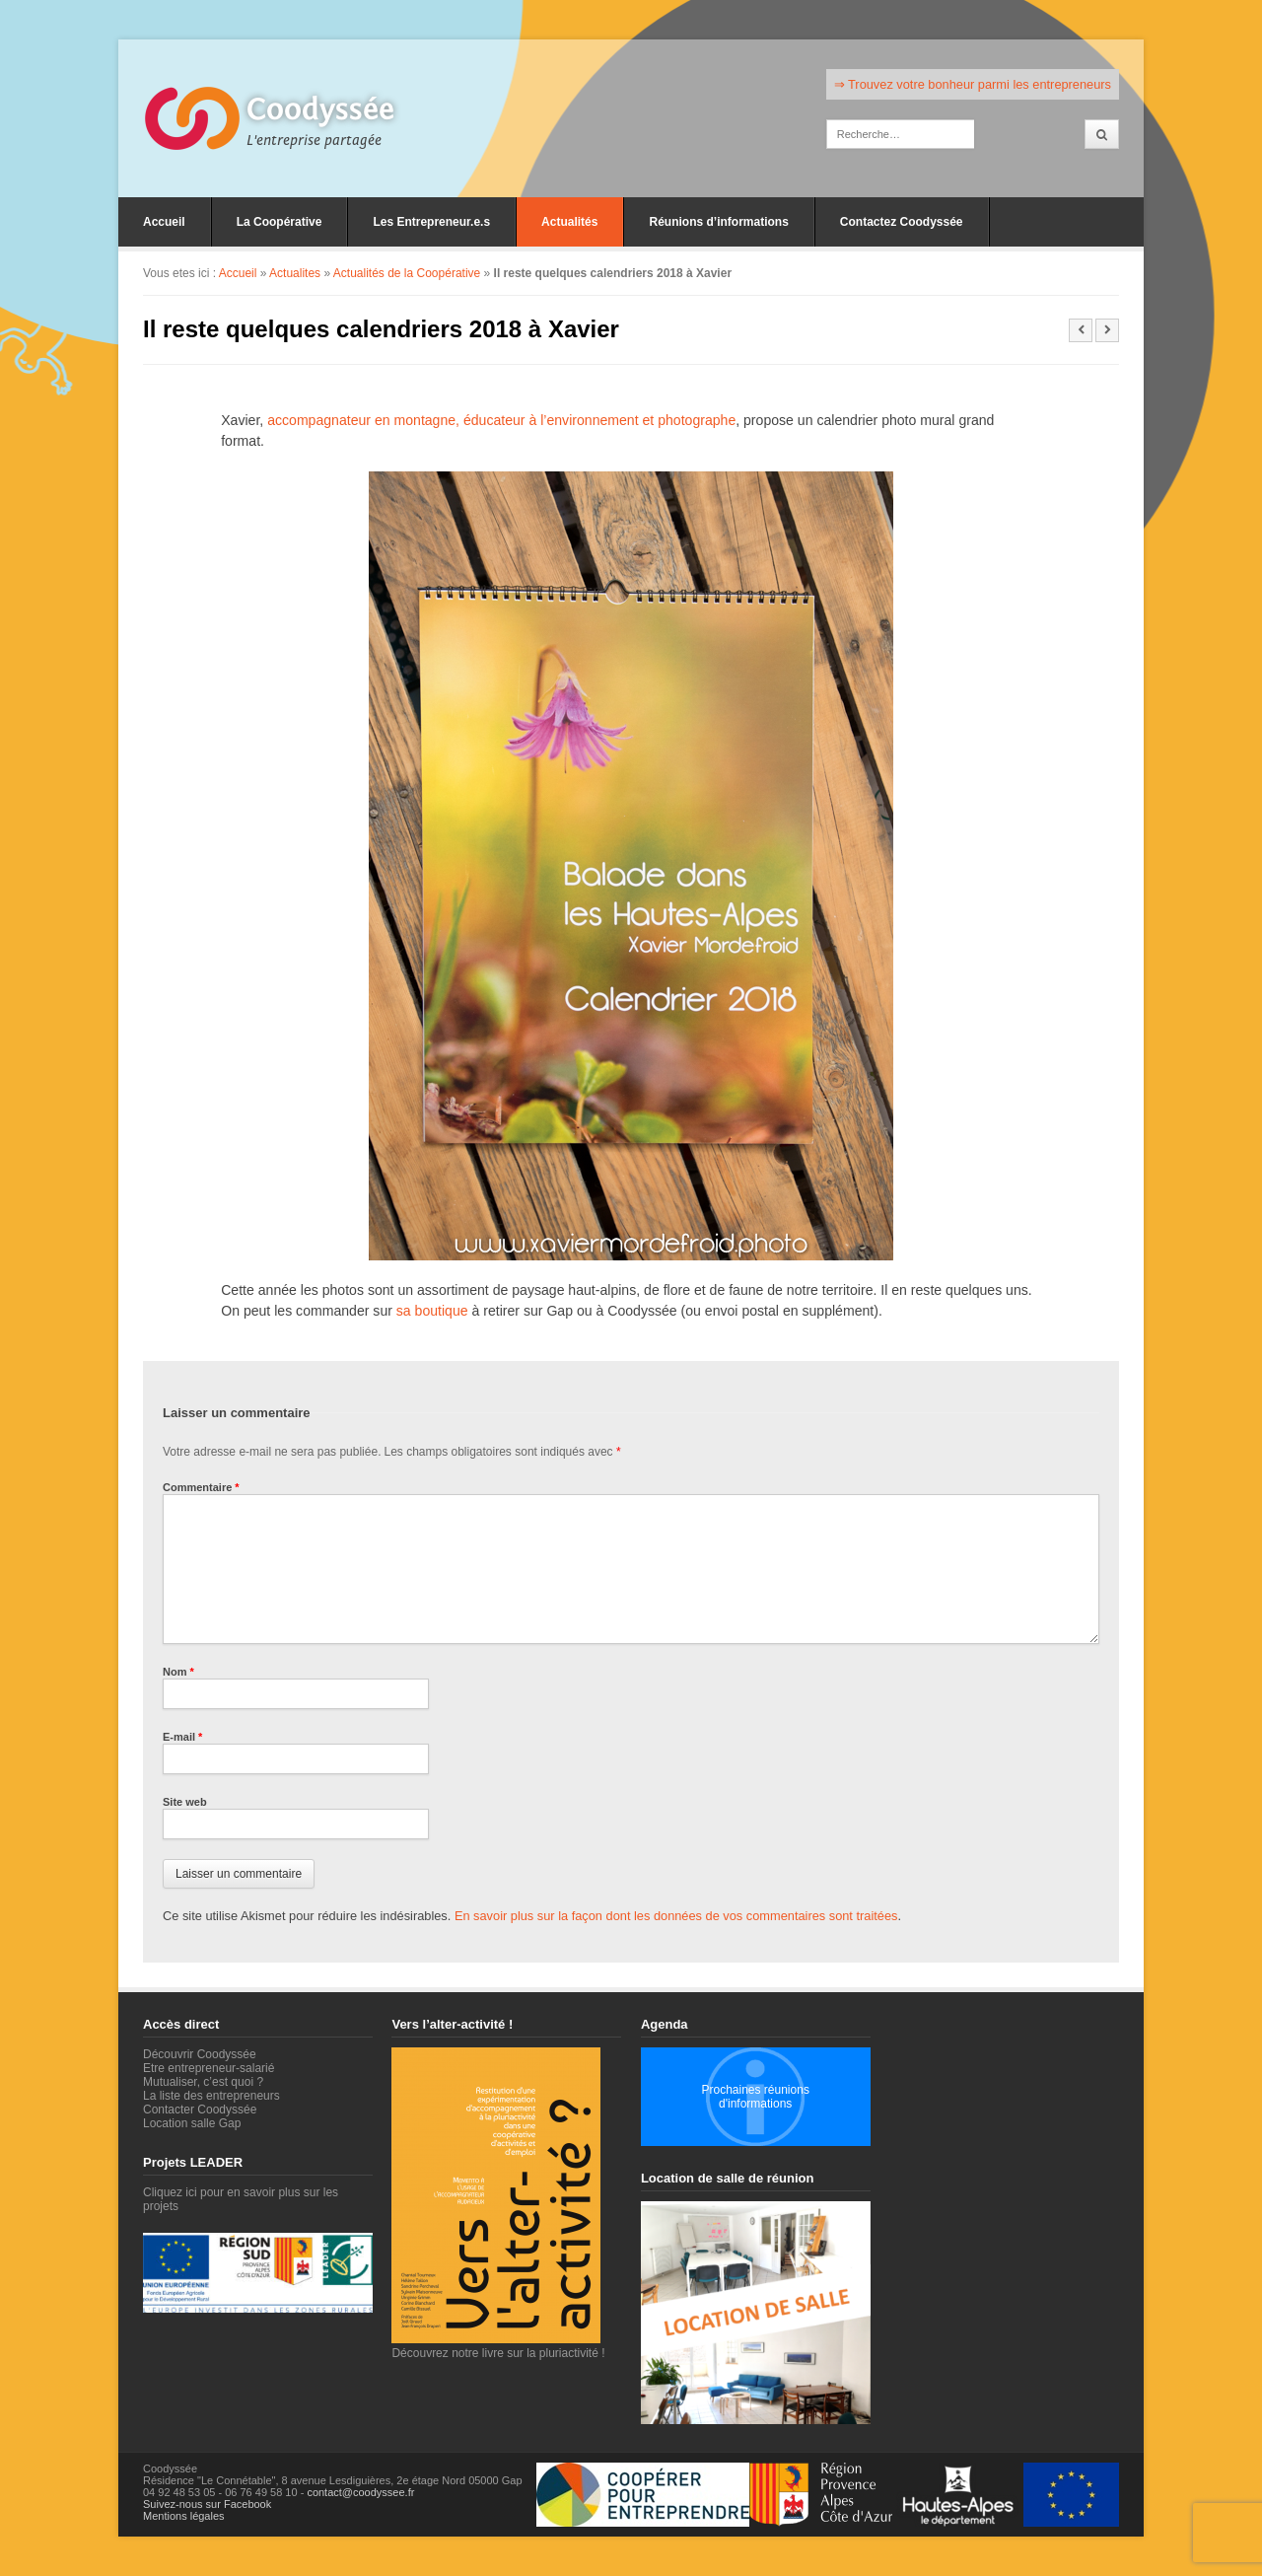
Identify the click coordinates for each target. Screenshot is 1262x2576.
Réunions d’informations (718, 222)
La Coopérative (279, 222)
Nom (178, 1672)
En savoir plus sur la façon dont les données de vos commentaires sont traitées (676, 1915)
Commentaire (201, 1487)
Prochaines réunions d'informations (754, 2097)
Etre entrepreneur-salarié (208, 2068)
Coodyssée (320, 109)
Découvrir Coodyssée (199, 2054)
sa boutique (432, 1311)
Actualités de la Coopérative (406, 273)
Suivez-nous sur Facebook (207, 2504)
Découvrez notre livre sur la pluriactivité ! (497, 2346)
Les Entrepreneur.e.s (431, 222)
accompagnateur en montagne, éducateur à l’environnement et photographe (501, 420)
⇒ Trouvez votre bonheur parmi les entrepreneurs (972, 84)
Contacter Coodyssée (199, 2109)
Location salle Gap (192, 2123)
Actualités (569, 222)
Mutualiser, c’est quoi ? (203, 2082)
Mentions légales (184, 2516)
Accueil (164, 222)
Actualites (294, 273)
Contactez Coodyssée (901, 222)
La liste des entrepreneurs (211, 2096)
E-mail (182, 1737)
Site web (185, 1802)
